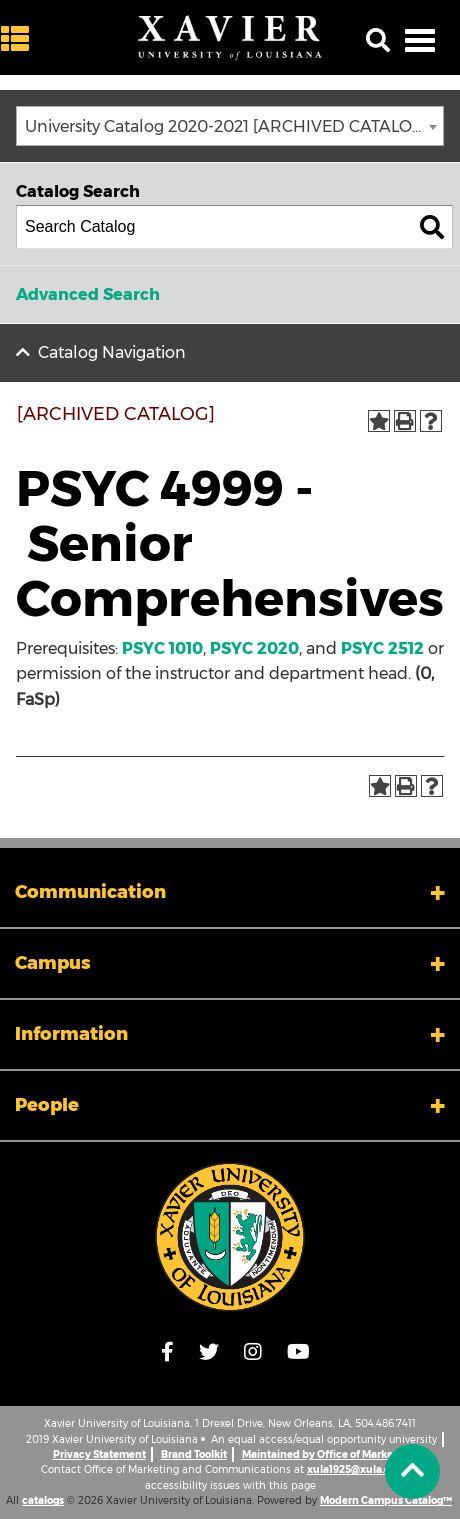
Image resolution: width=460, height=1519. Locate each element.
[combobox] (230, 126)
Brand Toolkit (194, 1454)
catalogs (43, 1500)
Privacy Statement (99, 1454)
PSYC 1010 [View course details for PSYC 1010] (162, 648)
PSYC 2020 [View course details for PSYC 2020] (254, 648)
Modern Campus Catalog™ (386, 1500)
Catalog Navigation (112, 352)
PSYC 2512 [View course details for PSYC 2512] (382, 648)
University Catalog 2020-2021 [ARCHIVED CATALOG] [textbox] (227, 126)
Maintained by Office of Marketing (327, 1454)
